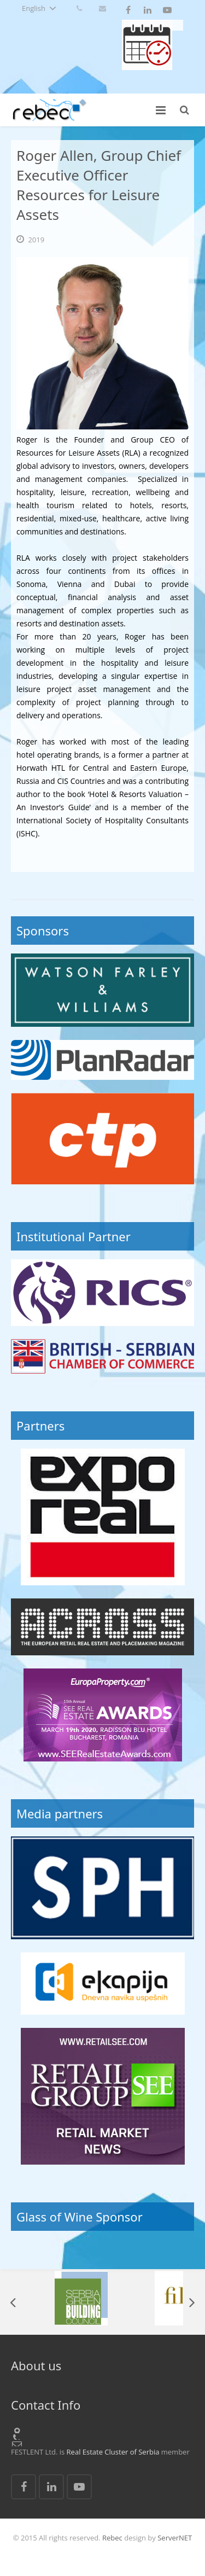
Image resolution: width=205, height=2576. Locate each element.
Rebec (112, 2538)
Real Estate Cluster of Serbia (113, 2452)
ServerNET (174, 2538)
